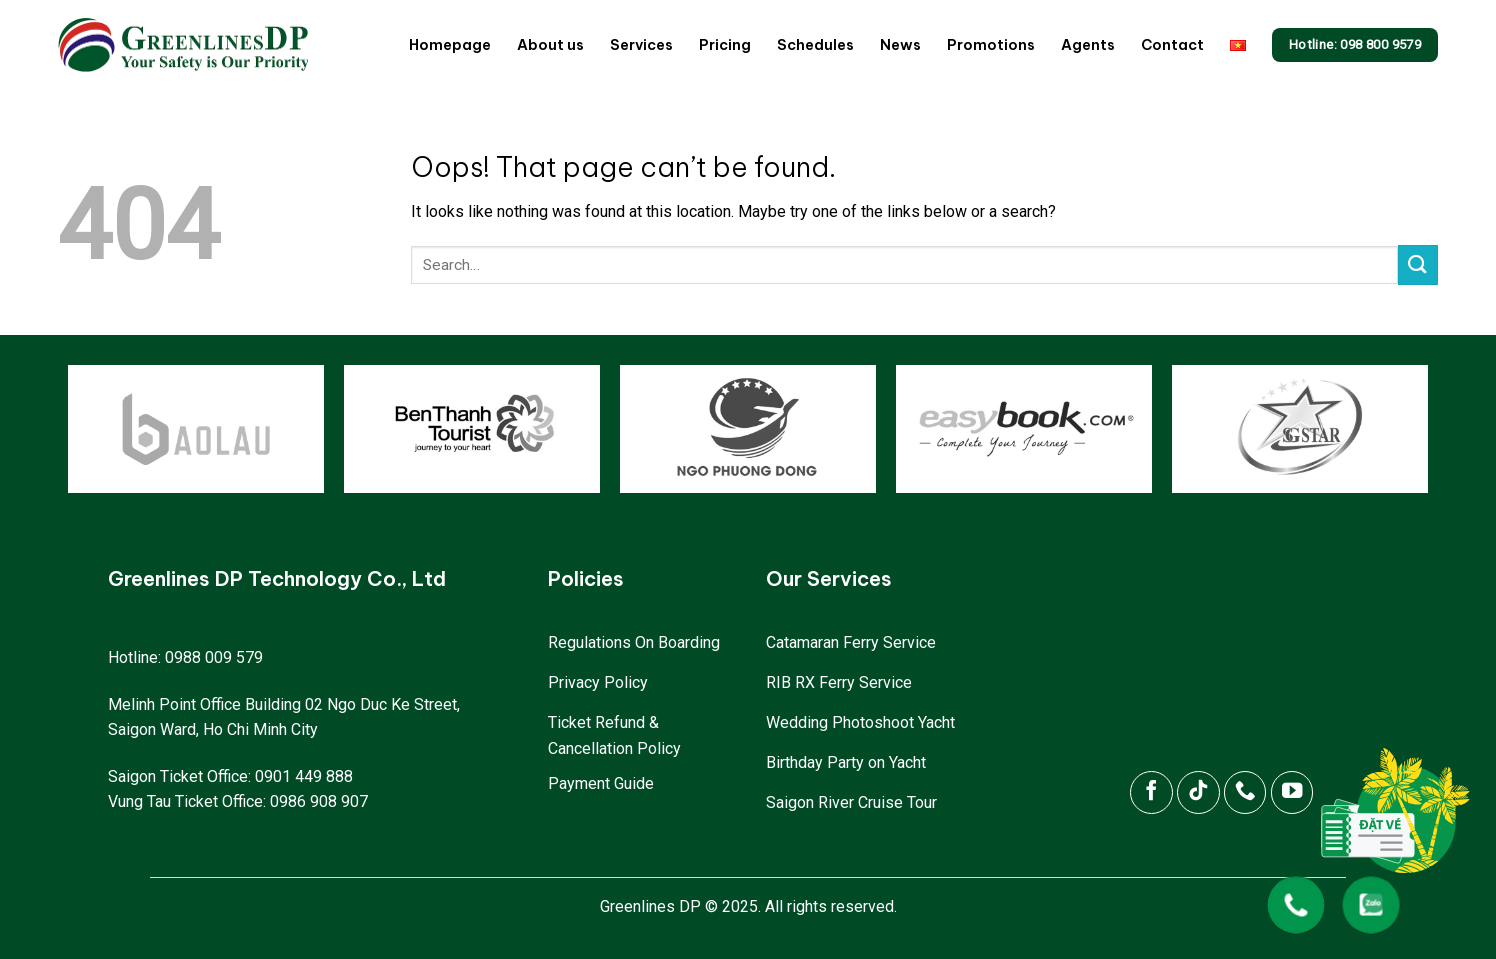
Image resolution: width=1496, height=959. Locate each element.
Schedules (815, 45)
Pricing (725, 45)
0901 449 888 (304, 776)
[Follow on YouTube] (1292, 792)
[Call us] (1245, 792)
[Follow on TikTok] (1198, 792)
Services (641, 45)
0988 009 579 (214, 657)
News (900, 45)
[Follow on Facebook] (1151, 792)
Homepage (450, 45)
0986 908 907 (319, 801)
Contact (1172, 45)
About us (550, 45)
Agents (1088, 45)
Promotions (991, 45)
